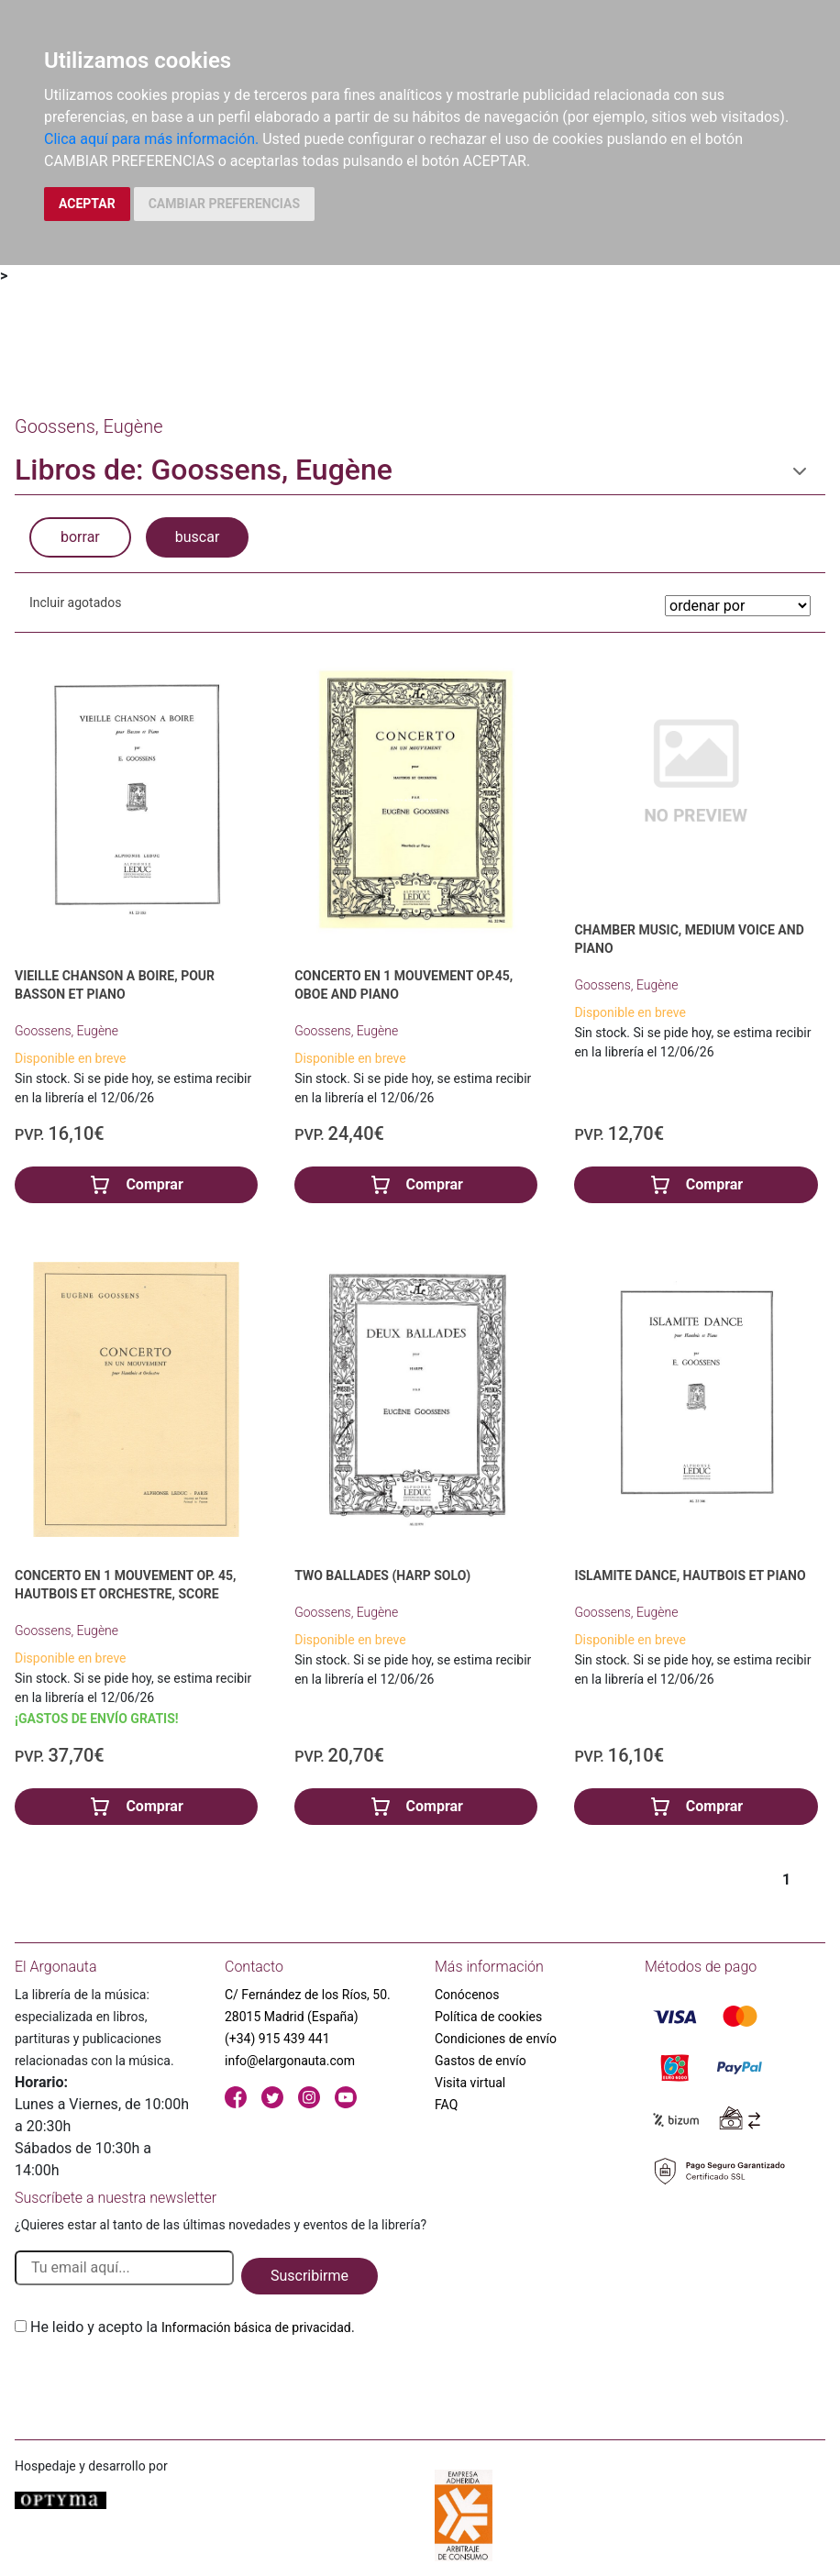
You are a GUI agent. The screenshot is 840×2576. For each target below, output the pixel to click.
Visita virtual (470, 2082)
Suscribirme (309, 2275)
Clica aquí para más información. (151, 139)
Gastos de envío (480, 2060)
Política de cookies (488, 2016)
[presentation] (154, 2381)
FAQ (446, 2104)
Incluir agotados (75, 602)
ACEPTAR (87, 203)
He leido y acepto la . (192, 2327)
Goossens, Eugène (66, 1030)
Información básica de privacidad (256, 2327)
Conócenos (467, 1994)
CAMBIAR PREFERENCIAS (224, 203)
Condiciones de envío (496, 2038)
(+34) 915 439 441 (277, 2038)
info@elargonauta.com (290, 2060)
